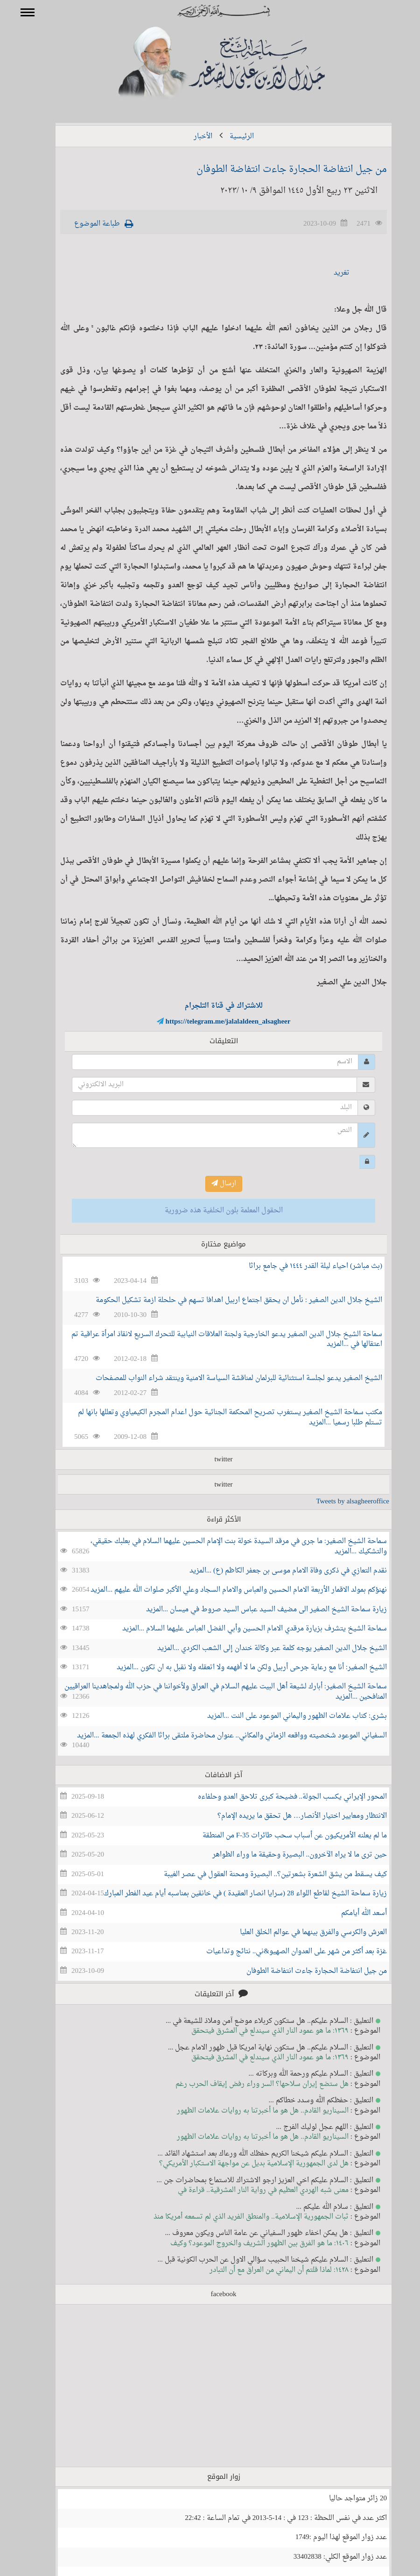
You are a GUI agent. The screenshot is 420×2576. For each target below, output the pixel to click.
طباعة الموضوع (83, 224)
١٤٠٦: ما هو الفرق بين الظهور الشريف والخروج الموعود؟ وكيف (246, 2243)
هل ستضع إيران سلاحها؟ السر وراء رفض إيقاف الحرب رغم (248, 2084)
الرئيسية (228, 136)
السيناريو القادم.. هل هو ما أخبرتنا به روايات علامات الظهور (249, 2111)
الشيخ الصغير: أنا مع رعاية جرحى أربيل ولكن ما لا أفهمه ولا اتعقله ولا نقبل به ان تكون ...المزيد (238, 1667)
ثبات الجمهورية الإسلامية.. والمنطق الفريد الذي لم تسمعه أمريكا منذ (237, 2217)
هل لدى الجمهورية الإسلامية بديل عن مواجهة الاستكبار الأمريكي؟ (240, 2163)
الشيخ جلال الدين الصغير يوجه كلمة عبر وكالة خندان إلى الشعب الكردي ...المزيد (258, 1648)
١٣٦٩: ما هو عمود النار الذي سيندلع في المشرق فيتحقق (256, 2031)
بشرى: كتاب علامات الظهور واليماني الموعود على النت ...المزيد (283, 1716)
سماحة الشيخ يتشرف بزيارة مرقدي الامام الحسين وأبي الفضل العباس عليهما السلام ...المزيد (241, 1629)
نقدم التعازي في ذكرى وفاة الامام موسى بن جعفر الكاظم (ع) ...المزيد (274, 1571)
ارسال (210, 1183)
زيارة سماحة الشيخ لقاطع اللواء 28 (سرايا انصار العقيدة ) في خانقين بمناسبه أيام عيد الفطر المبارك (232, 1893)
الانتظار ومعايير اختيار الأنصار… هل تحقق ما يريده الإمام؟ (288, 1816)
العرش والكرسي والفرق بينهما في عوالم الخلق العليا (299, 1932)
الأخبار (189, 136)
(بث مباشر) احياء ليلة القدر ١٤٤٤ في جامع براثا (302, 1266)
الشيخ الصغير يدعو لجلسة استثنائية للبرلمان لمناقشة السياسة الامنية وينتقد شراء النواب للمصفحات (225, 1378)
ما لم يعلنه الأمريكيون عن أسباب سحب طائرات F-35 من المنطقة (281, 1836)
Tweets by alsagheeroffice (339, 1502)
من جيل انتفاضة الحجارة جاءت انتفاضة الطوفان (278, 169)
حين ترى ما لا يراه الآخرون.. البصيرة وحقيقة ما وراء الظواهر (286, 1855)
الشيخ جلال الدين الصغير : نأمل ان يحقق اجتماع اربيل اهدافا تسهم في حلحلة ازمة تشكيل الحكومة (225, 1300)
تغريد (328, 273)
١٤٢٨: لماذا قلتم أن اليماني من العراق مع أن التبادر (265, 2270)
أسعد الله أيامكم (350, 1913)
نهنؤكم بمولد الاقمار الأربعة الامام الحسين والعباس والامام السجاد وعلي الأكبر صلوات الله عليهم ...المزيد (225, 1590)
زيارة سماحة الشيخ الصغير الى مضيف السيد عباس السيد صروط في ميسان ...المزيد (253, 1609)
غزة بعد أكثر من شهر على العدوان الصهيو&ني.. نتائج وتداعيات (283, 1951)
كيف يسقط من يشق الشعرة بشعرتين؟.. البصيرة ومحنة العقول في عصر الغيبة (262, 1874)
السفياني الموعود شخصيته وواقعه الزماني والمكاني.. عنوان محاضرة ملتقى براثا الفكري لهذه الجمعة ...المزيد (218, 1736)
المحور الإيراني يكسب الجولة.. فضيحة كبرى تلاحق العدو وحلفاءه (279, 1797)
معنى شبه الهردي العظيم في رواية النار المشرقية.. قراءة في (249, 2190)
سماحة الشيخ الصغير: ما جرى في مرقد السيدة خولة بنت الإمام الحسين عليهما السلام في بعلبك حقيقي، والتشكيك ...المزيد (225, 1546)
